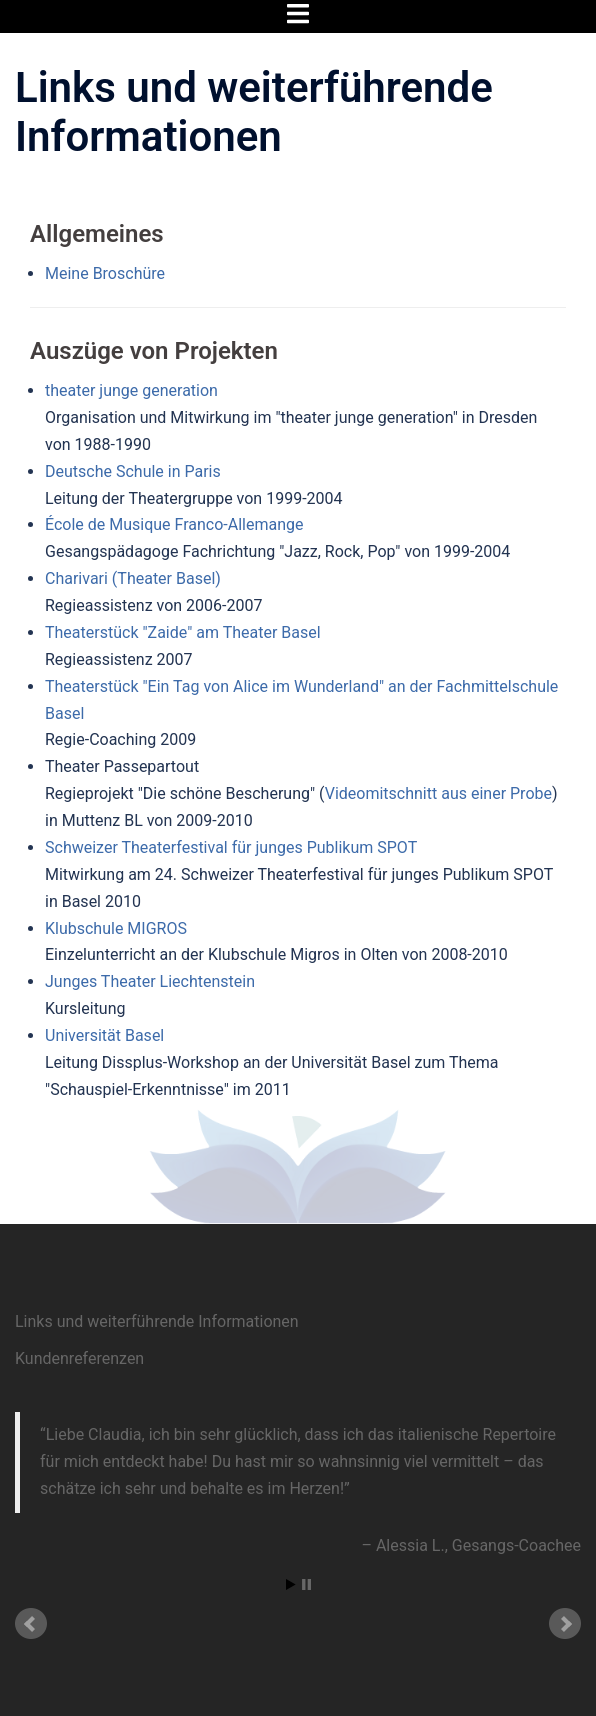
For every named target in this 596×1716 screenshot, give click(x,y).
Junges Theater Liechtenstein (150, 981)
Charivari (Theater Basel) (133, 578)
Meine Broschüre (105, 273)
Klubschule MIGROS (116, 928)
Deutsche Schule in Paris (133, 471)
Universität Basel (104, 1035)
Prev (31, 1624)
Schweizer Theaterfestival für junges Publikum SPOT (231, 847)
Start (291, 1584)
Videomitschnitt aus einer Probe (438, 793)
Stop (306, 1584)
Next (565, 1624)
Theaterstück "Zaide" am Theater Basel (183, 632)
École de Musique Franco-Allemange (174, 524)
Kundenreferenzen (79, 1358)
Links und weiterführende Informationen (157, 1321)
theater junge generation (131, 390)
